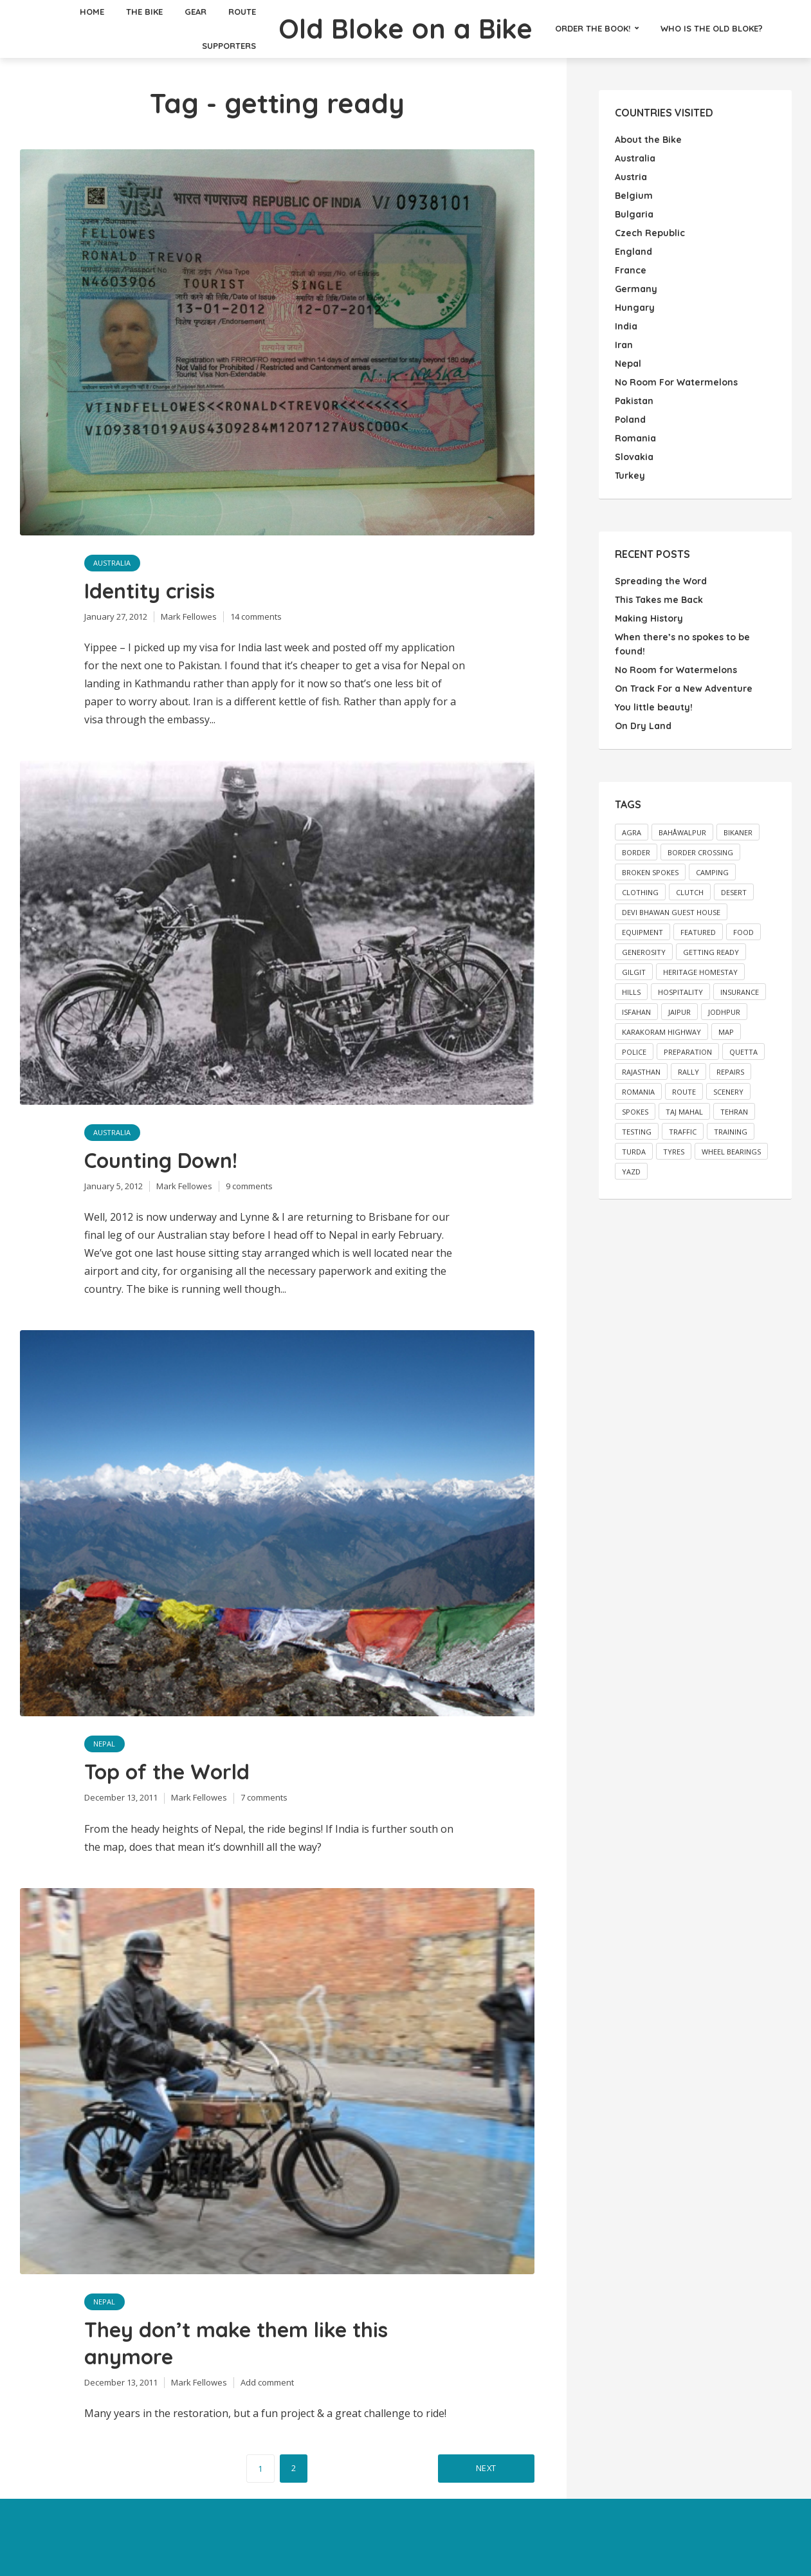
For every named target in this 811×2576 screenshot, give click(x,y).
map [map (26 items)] (726, 1032)
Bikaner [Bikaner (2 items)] (738, 832)
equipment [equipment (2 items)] (642, 932)
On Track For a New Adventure (683, 688)
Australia (112, 563)
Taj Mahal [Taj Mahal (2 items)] (684, 1112)
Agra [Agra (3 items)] (631, 832)
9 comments (249, 1186)
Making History (649, 618)
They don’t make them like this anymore (236, 2343)
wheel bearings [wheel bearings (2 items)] (731, 1151)
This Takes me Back (659, 600)
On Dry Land (643, 726)
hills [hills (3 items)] (631, 992)
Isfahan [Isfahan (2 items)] (636, 1012)
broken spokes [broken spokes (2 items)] (650, 872)
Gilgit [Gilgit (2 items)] (634, 972)
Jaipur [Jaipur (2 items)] (679, 1012)
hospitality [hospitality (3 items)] (680, 992)
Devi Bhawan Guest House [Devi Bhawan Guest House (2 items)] (671, 912)
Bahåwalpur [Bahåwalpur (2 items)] (682, 832)
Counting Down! (160, 1160)
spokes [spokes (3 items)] (635, 1112)
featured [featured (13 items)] (698, 932)
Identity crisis (149, 591)
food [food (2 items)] (743, 932)
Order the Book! (592, 28)
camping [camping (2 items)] (712, 872)
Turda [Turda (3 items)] (634, 1151)
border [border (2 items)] (636, 852)
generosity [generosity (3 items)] (644, 952)
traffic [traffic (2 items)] (683, 1131)
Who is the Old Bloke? (712, 28)
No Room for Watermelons (676, 670)
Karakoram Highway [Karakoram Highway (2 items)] (661, 1032)
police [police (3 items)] (634, 1052)
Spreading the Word (661, 581)
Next (486, 2468)
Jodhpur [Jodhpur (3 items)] (724, 1012)
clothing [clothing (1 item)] (640, 892)
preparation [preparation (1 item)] (688, 1052)
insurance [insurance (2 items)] (739, 992)
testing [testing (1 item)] (637, 1131)
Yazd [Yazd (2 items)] (631, 1171)
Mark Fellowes (189, 616)
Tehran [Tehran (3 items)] (734, 1112)
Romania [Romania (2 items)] (638, 1092)
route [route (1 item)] (684, 1092)
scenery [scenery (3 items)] (728, 1092)
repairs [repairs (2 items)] (730, 1072)
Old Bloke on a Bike (405, 28)
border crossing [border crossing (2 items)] (700, 852)
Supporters (229, 46)
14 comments (256, 616)
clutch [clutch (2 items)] (690, 892)
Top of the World (167, 1771)
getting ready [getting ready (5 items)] (711, 952)
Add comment (267, 2382)
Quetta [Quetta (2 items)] (743, 1052)
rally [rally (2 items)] (688, 1072)
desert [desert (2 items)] (734, 892)
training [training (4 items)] (730, 1131)
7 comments (264, 1797)
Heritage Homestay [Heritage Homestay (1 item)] (700, 972)
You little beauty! (654, 707)
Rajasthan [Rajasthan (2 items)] (641, 1072)
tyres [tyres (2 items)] (673, 1151)
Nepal (105, 1743)
